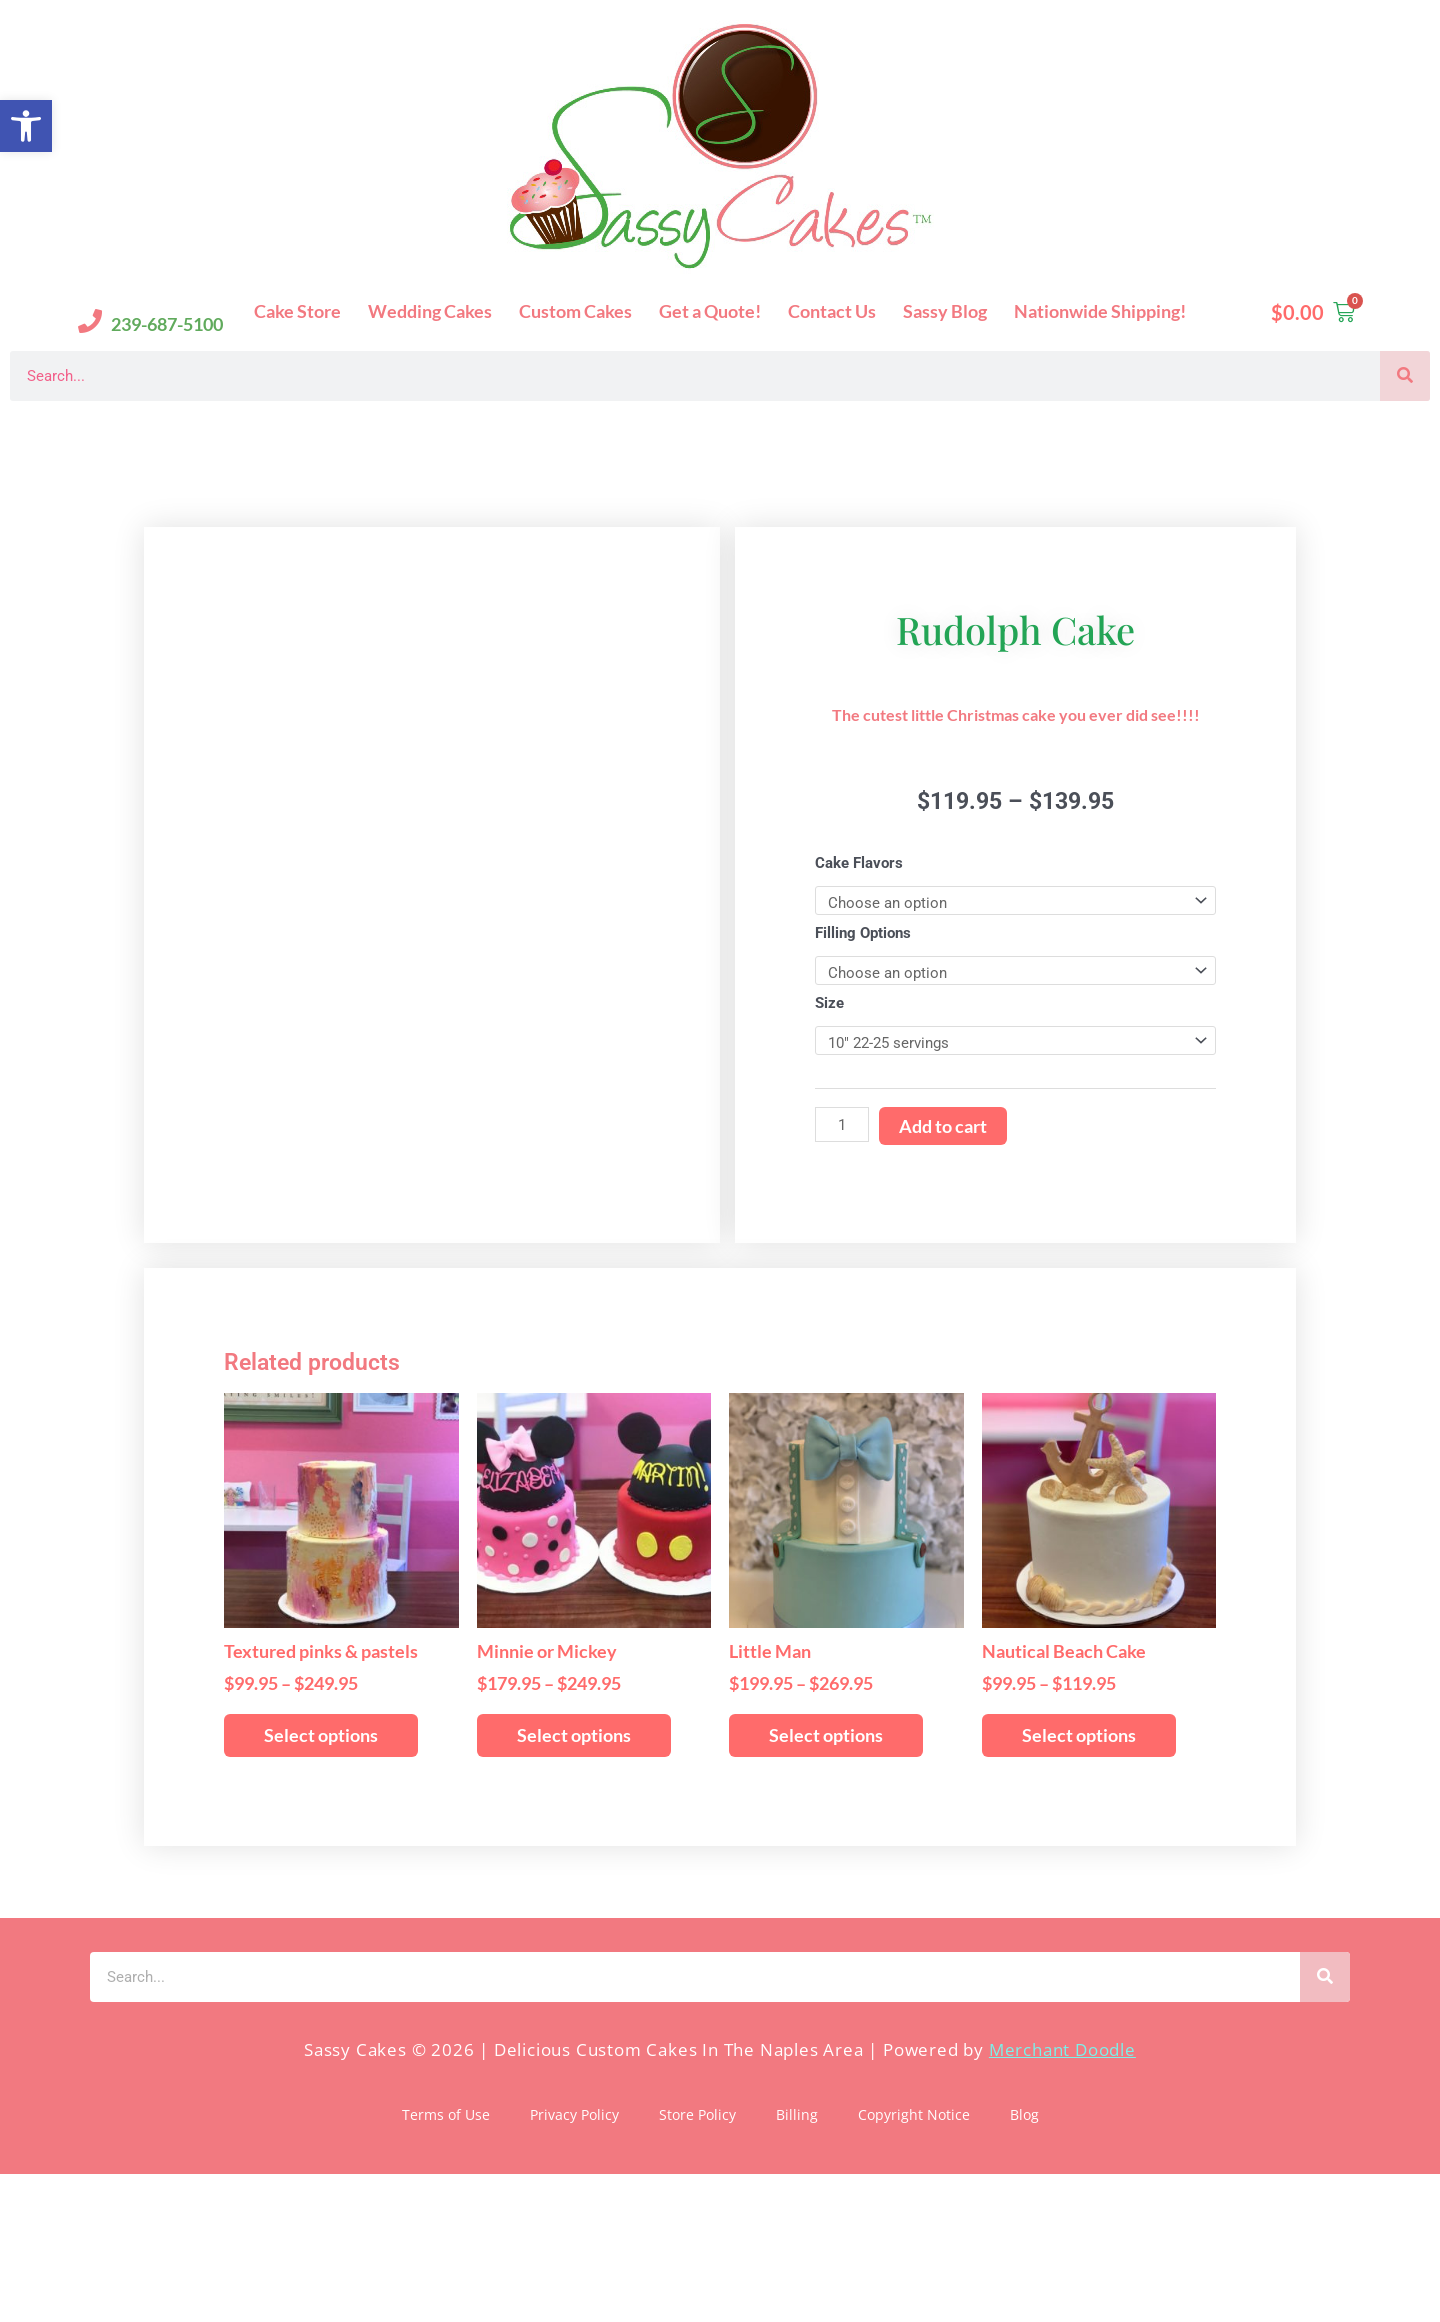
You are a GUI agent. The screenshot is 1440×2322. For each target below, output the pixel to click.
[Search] (1405, 376)
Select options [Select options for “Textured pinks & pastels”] (321, 1882)
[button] (26, 126)
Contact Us (832, 311)
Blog (1024, 2262)
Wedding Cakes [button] (430, 311)
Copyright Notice (914, 2262)
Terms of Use (446, 2262)
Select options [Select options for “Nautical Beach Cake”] (1079, 1882)
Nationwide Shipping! (1100, 311)
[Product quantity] (842, 1198)
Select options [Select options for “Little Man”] (826, 1882)
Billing (797, 2262)
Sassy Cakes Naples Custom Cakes (200, 432)
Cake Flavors (859, 937)
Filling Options (863, 1007)
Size (829, 1077)
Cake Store (297, 311)
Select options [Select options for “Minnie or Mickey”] (574, 1882)
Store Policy (697, 2262)
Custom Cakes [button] (575, 311)
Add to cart (943, 1200)
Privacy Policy (574, 2262)
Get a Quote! (710, 311)
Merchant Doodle (1062, 2196)
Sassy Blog (945, 311)
